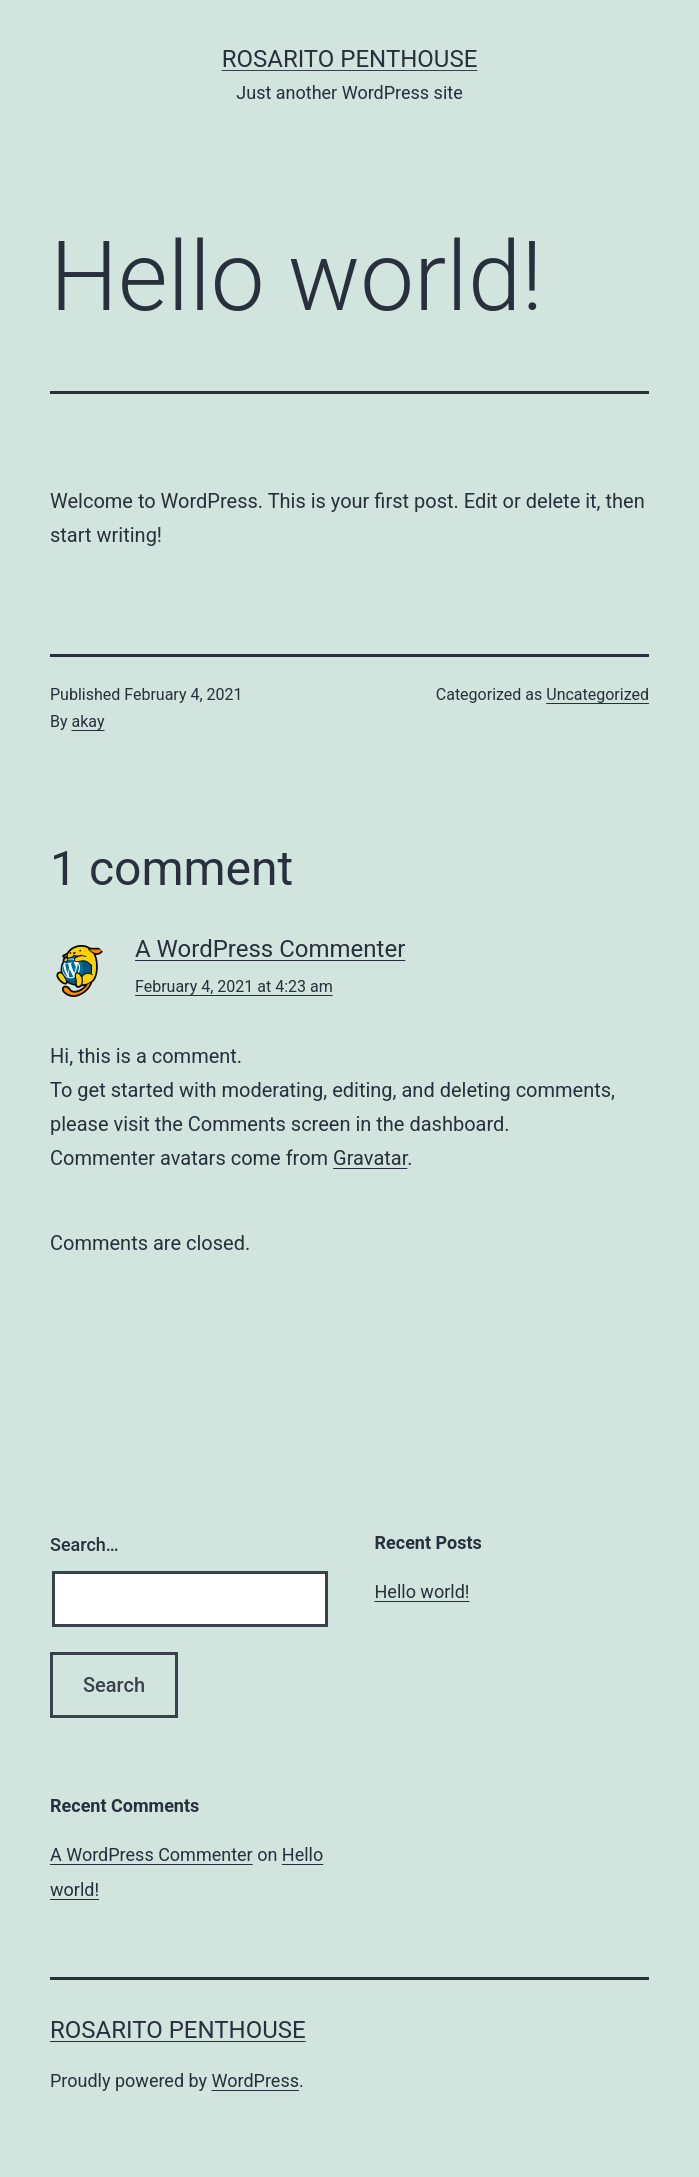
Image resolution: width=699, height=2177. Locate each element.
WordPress (255, 2080)
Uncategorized (597, 694)
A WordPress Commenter (270, 949)
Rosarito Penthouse (350, 59)
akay (88, 721)
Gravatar (370, 1158)
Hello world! (422, 1591)
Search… (84, 1544)
